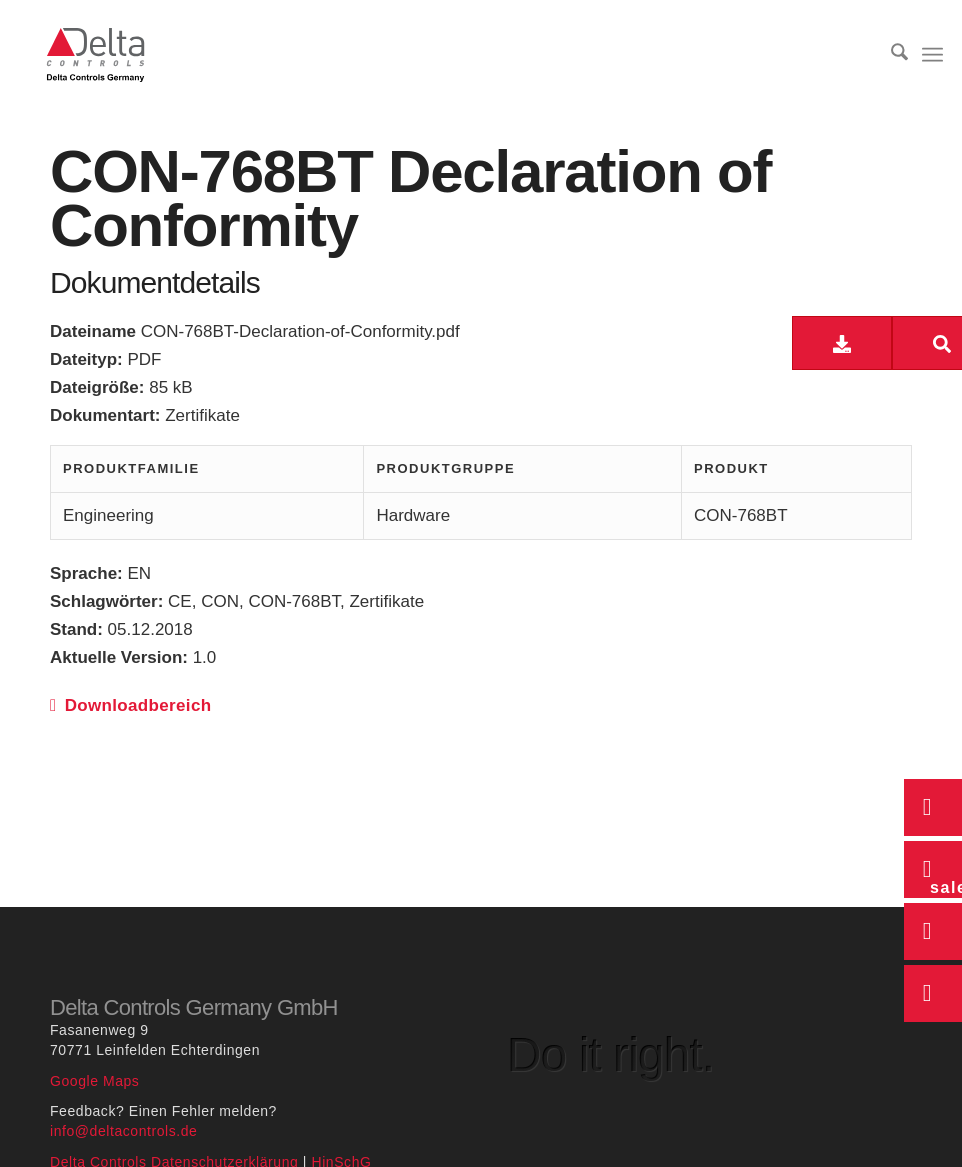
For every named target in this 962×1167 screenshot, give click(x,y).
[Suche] (888, 55)
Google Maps (94, 1081)
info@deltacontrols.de (123, 1131)
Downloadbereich (130, 705)
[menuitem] (888, 55)
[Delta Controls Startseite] (96, 55)
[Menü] (932, 55)
